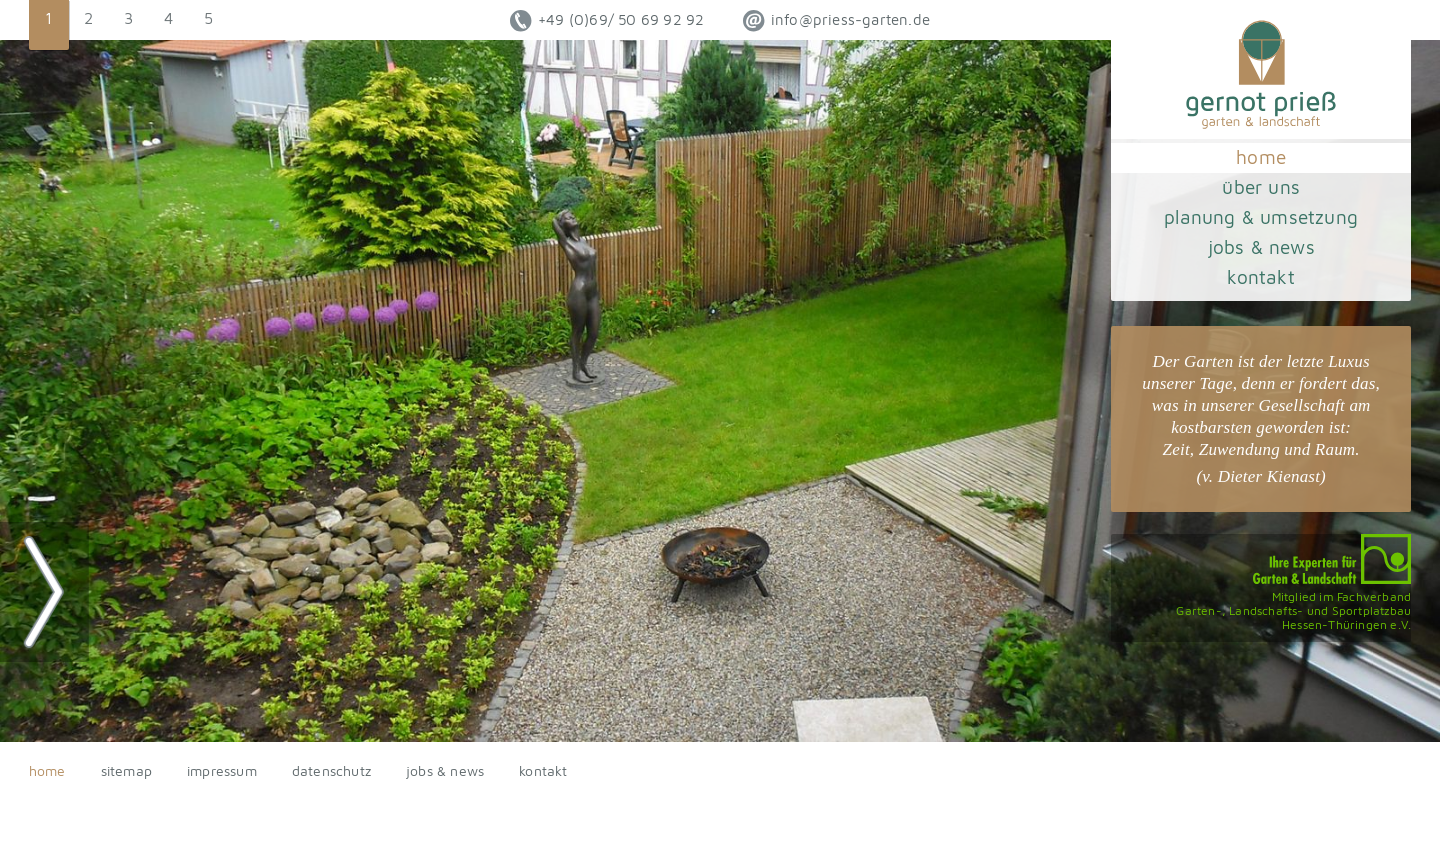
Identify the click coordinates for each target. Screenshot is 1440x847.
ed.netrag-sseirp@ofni (836, 21)
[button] (49, 25)
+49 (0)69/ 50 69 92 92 (607, 21)
